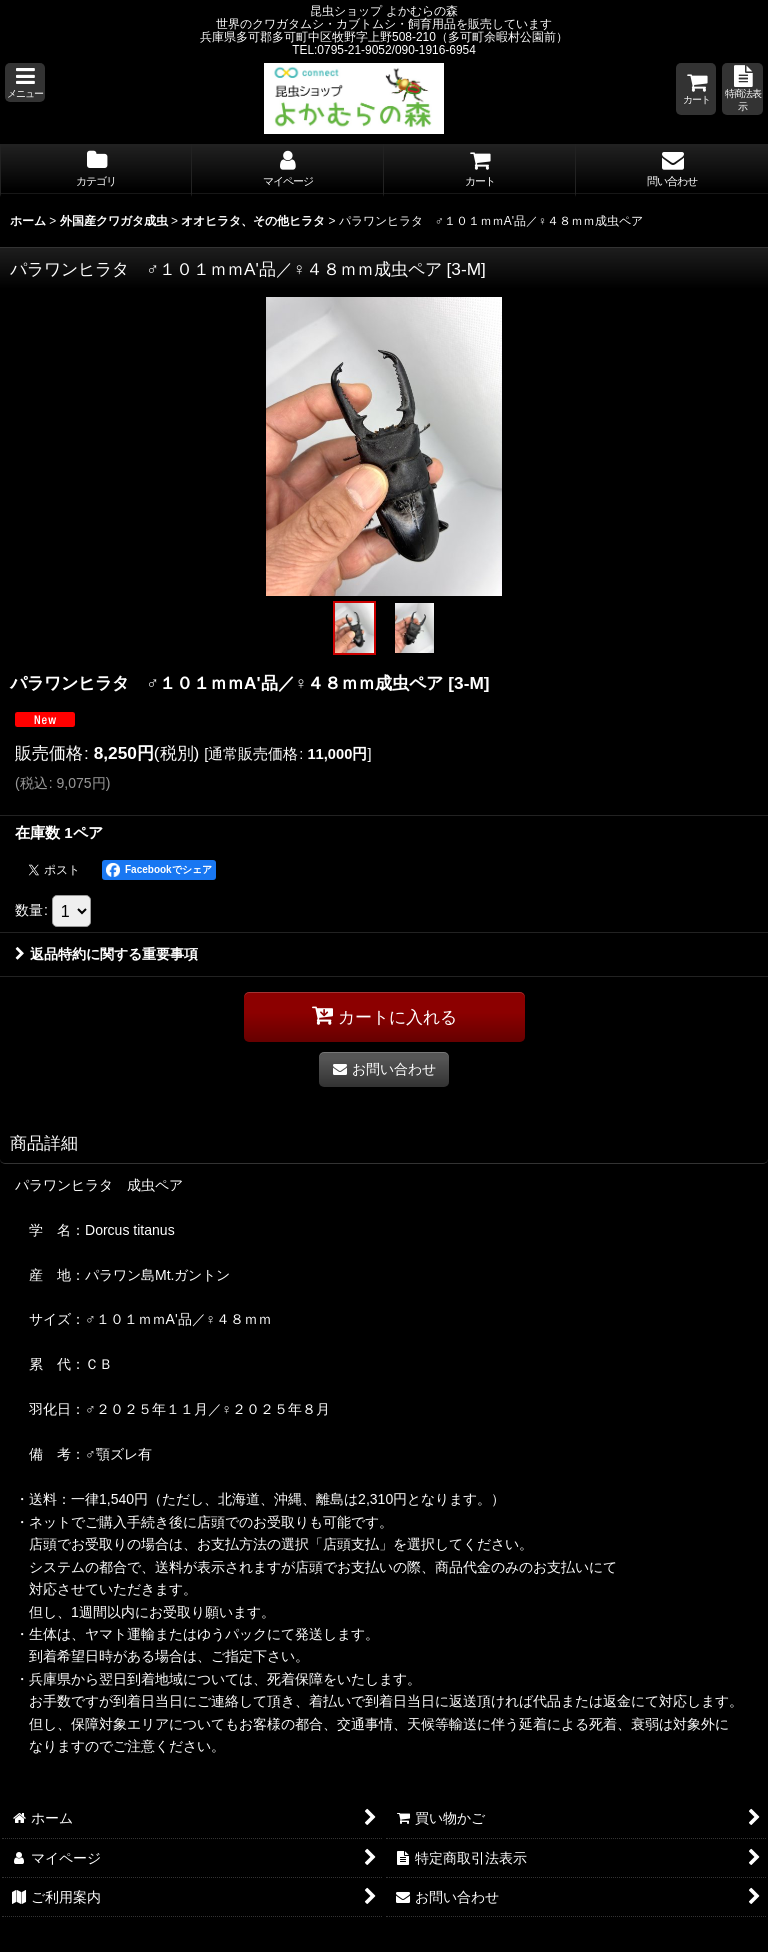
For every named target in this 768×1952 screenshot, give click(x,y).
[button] (25, 82)
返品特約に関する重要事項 (106, 954)
